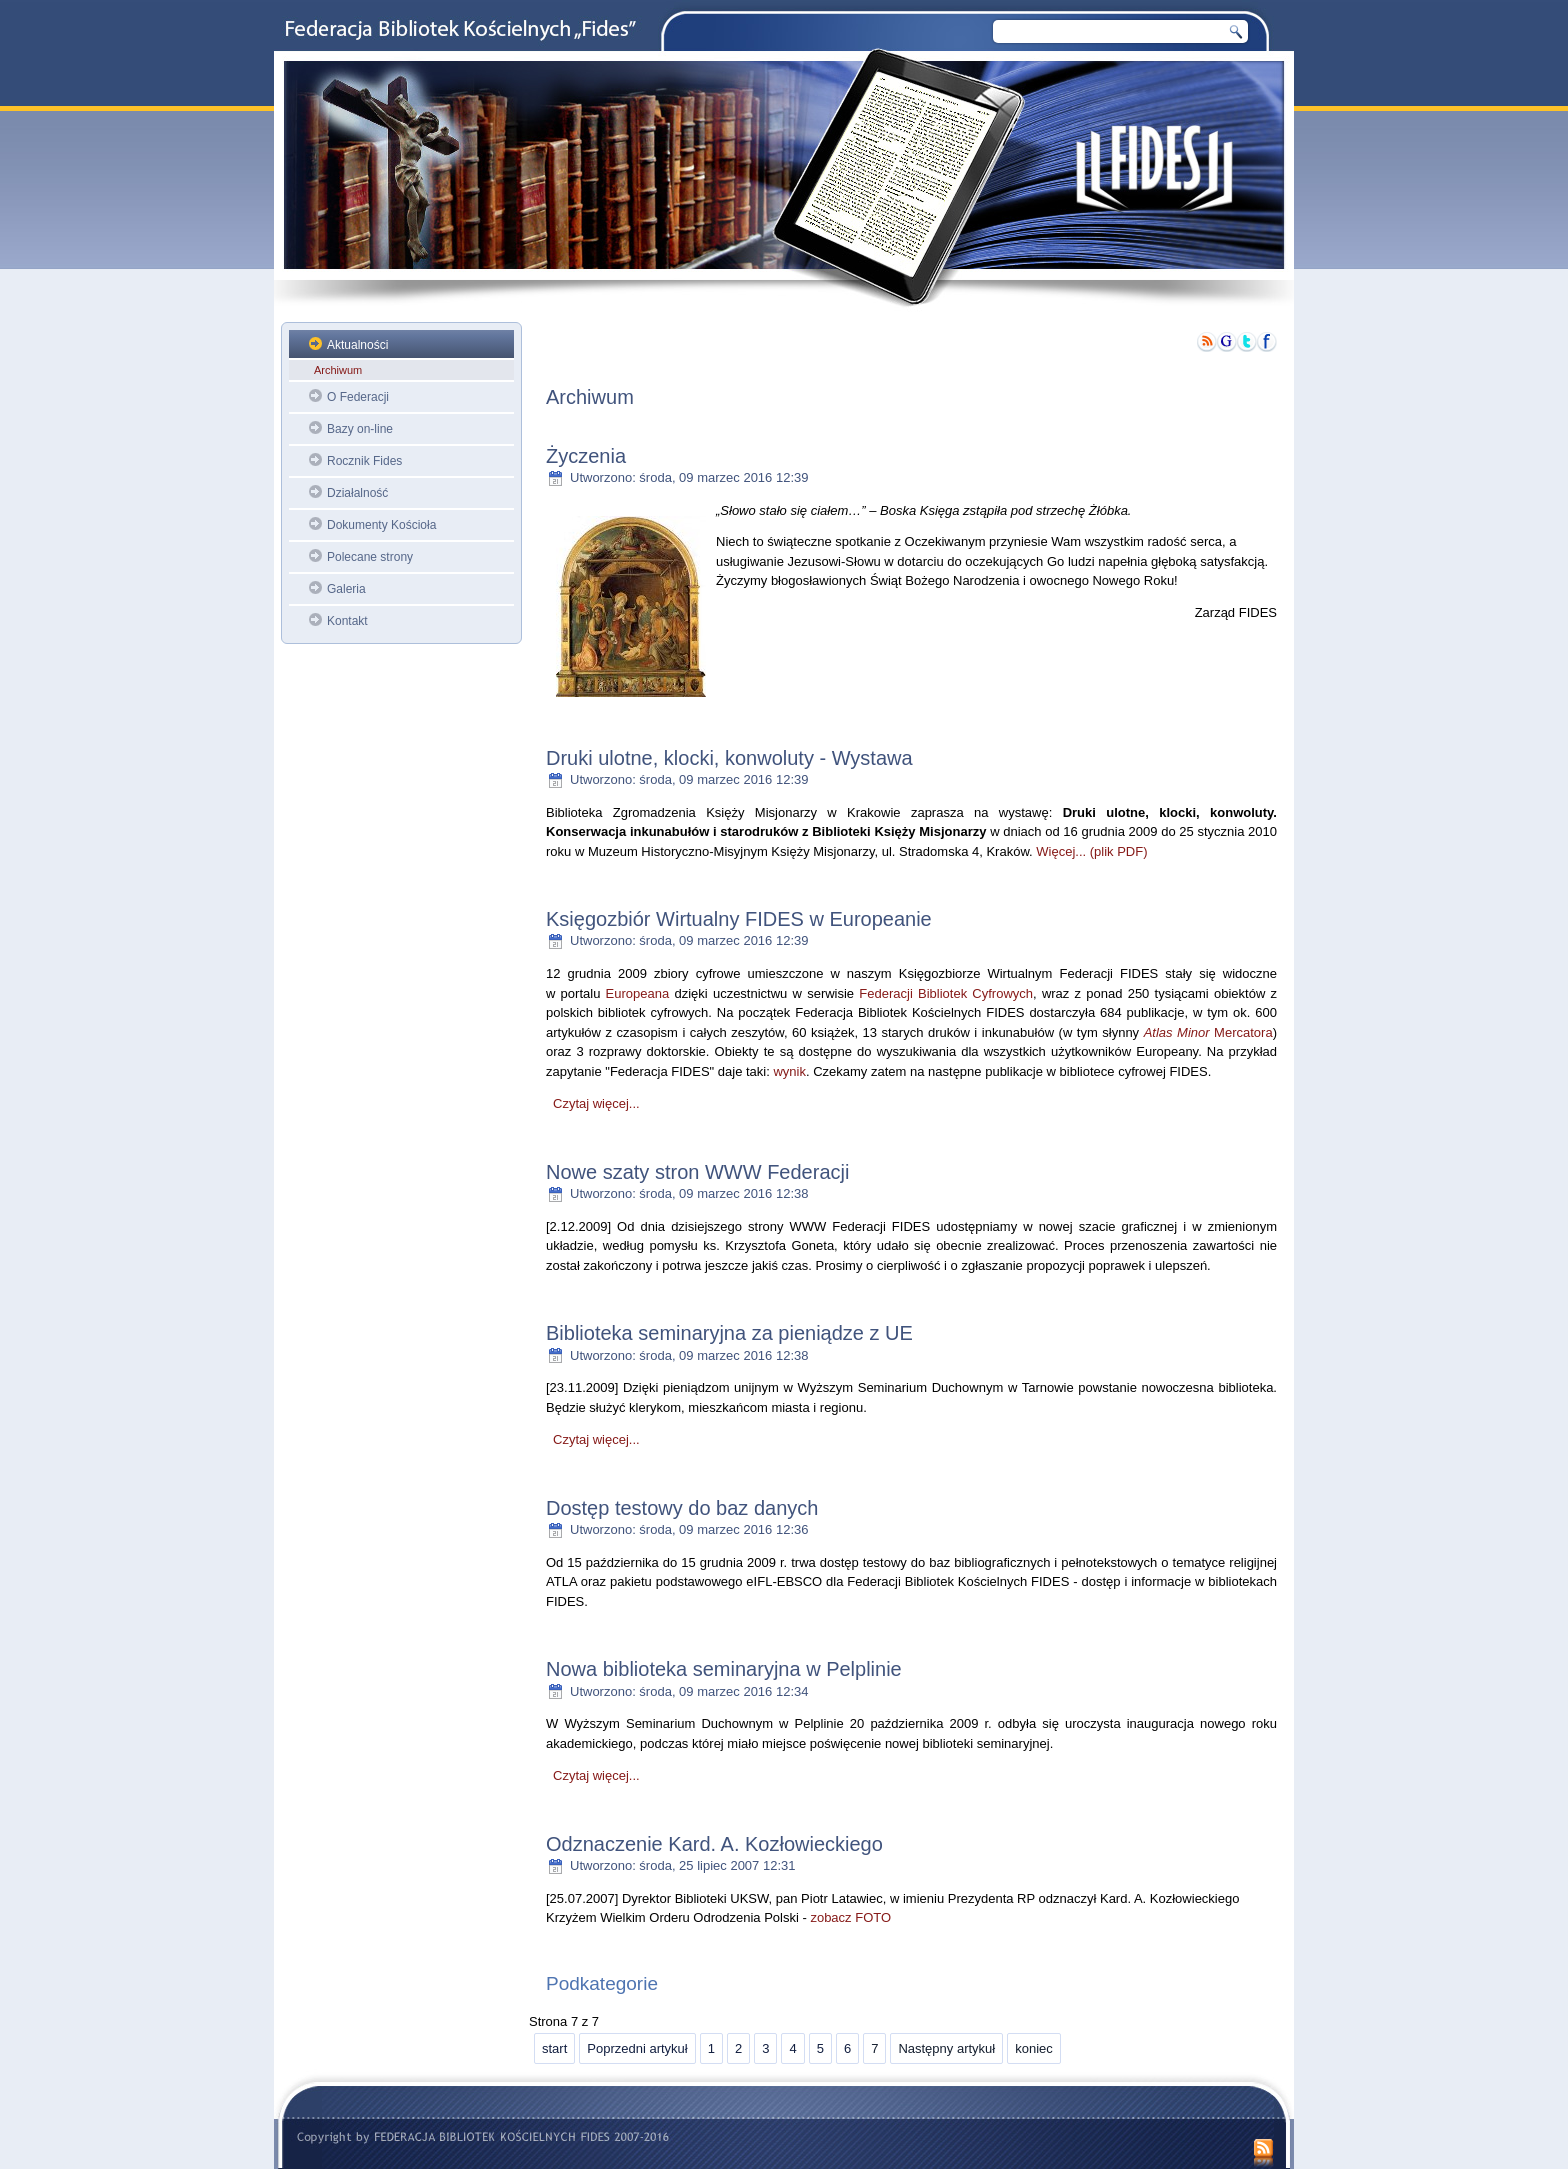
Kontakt (347, 621)
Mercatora (1208, 1032)
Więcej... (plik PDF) (1091, 851)
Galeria (346, 589)
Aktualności (357, 345)
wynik (789, 1071)
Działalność (357, 493)
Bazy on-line (360, 429)
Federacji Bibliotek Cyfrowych (946, 993)
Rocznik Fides (364, 461)
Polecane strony (370, 557)
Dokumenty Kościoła (381, 525)
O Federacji (358, 397)
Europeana (638, 993)
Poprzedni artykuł (637, 2048)
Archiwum (338, 370)
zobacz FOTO (849, 1917)
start (554, 2048)
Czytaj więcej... (596, 1103)
